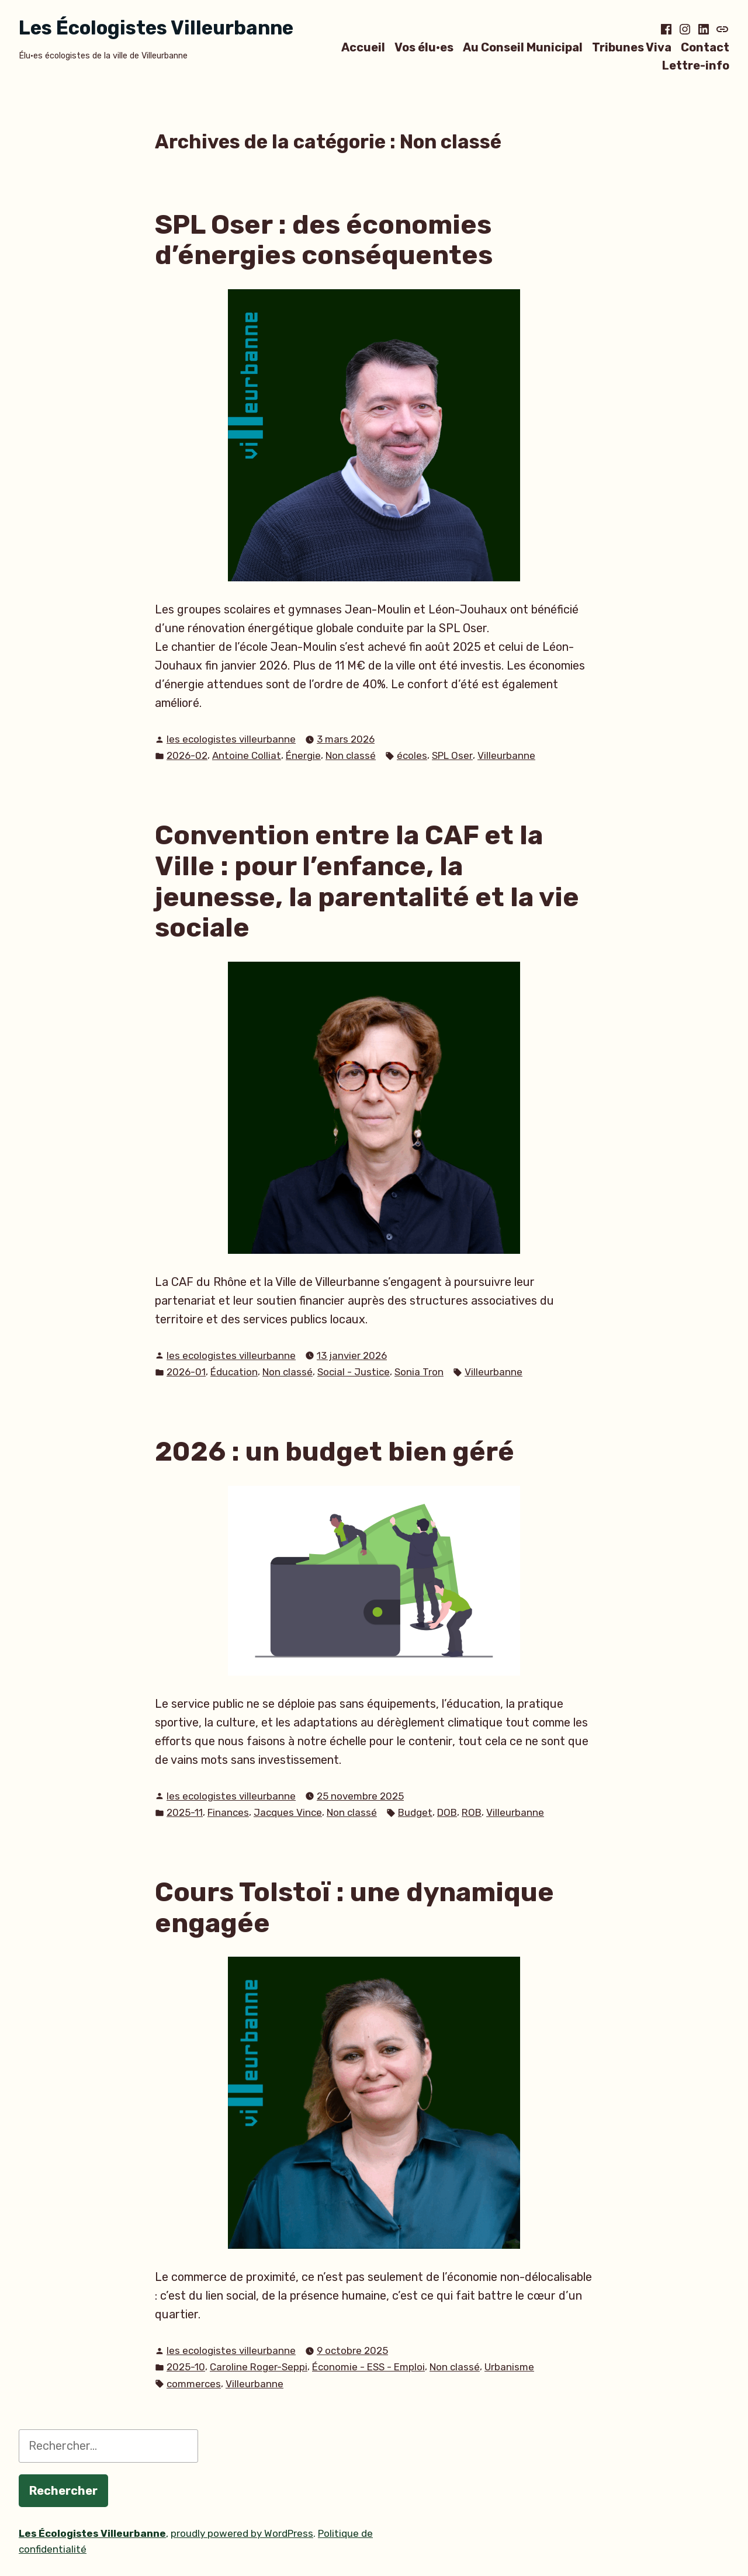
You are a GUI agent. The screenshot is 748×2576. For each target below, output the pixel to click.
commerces (194, 2384)
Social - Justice (353, 1372)
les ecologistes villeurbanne (231, 739)
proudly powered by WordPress (242, 2533)
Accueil (363, 47)
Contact (705, 47)
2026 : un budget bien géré (334, 1451)
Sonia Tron (419, 1372)
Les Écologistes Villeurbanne (156, 27)
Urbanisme (509, 2367)
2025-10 (186, 2367)
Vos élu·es (423, 47)
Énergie (303, 755)
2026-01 (186, 1372)
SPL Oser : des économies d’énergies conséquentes (324, 240)
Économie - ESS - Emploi (368, 2367)
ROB (472, 1812)
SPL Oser (452, 755)
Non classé (350, 755)
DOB (447, 1812)
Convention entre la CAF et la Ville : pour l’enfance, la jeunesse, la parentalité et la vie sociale (367, 881)
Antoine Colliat (246, 755)
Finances (228, 1812)
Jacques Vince (288, 1812)
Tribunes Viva (631, 47)
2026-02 (187, 755)
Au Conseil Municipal (523, 47)
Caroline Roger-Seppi (258, 2367)
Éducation (234, 1372)
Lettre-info (695, 65)
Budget (415, 1812)
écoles (412, 755)
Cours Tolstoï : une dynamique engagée (354, 1907)
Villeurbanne (506, 755)
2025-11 (185, 1812)
